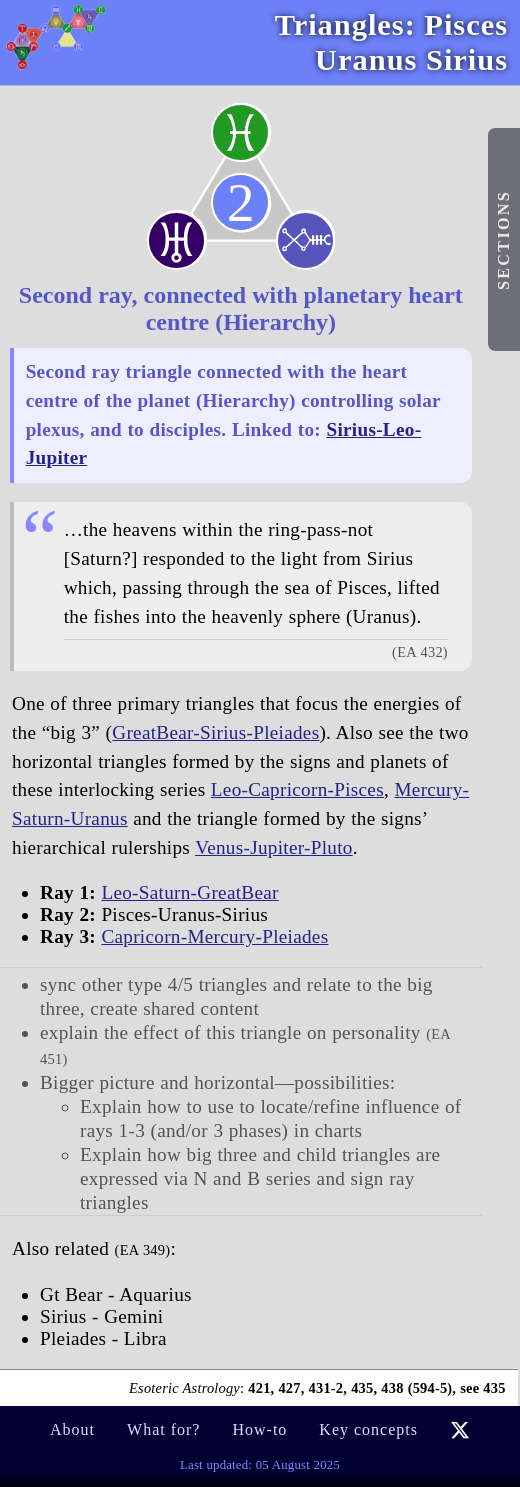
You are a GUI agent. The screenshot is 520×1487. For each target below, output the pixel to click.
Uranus (366, 60)
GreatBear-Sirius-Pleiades (215, 732)
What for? (163, 1429)
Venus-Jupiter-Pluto (274, 847)
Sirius (467, 60)
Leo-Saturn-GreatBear (189, 892)
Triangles (340, 25)
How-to (259, 1429)
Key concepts (368, 1429)
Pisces (466, 25)
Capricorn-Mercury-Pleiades (214, 936)
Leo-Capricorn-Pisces (297, 789)
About (72, 1429)
